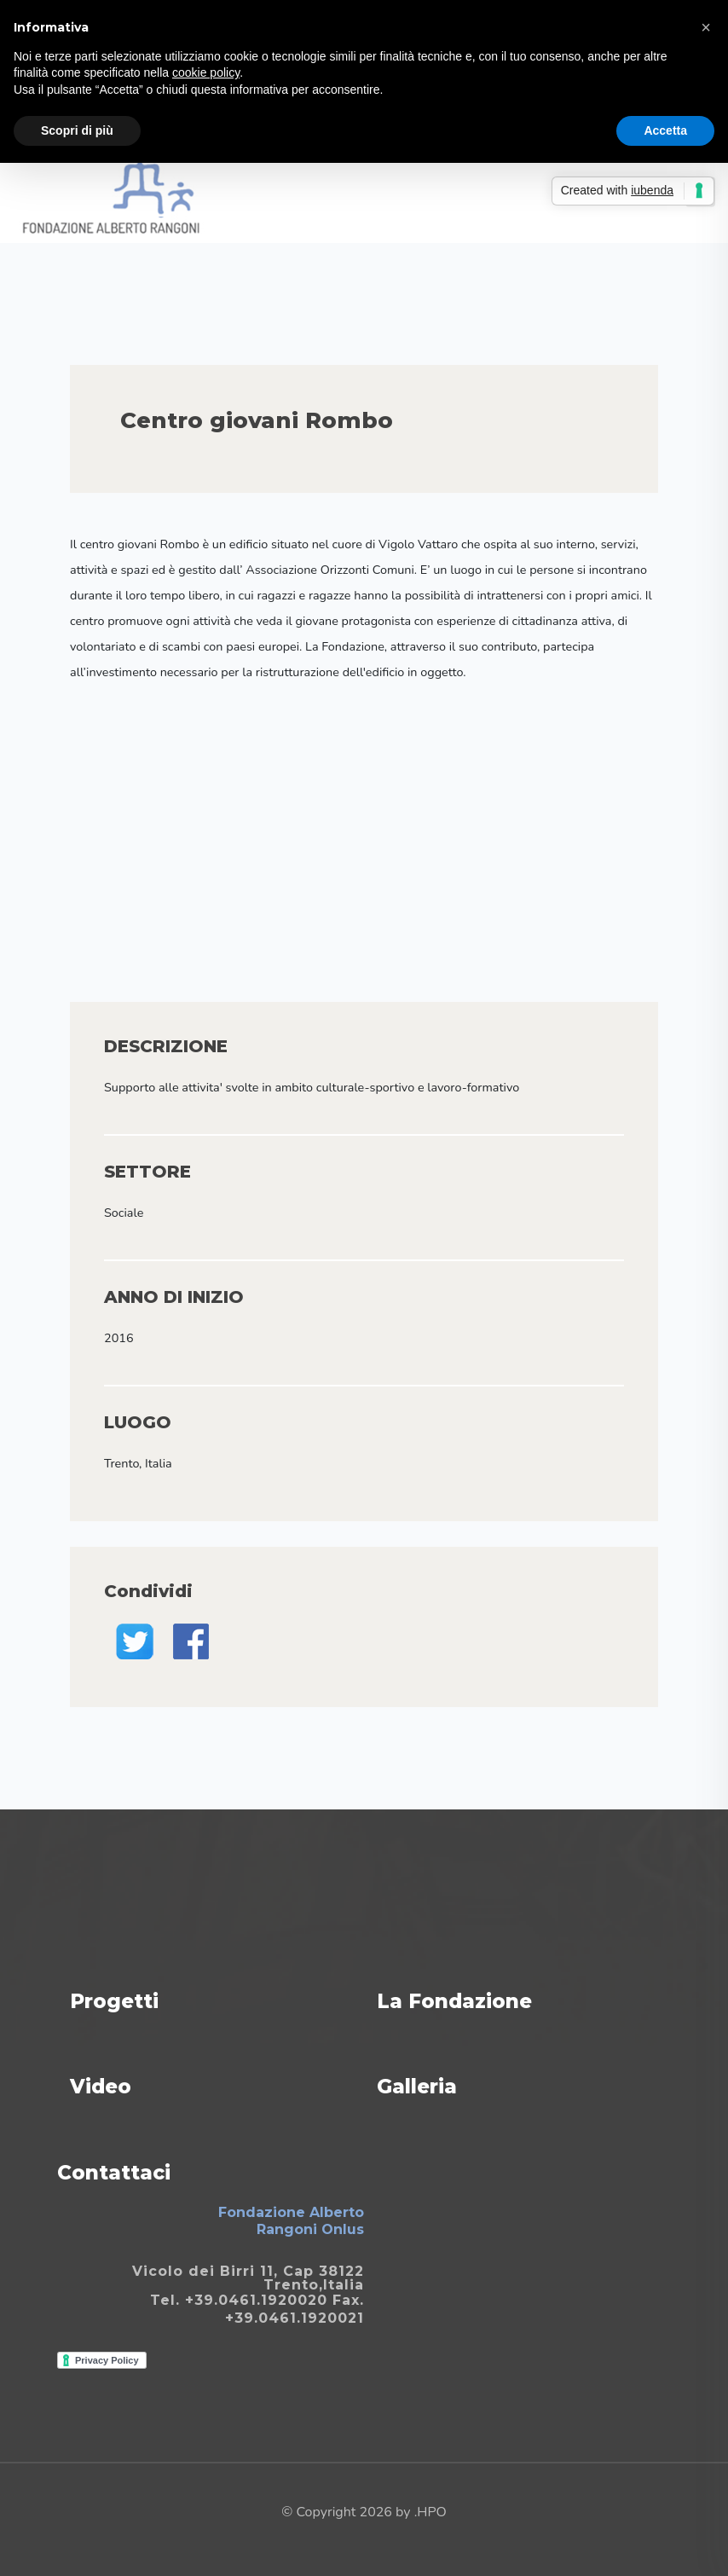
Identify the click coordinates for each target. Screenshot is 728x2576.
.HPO (430, 2512)
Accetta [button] (665, 130)
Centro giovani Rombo (256, 420)
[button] (705, 27)
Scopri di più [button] (77, 130)
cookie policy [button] (206, 72)
